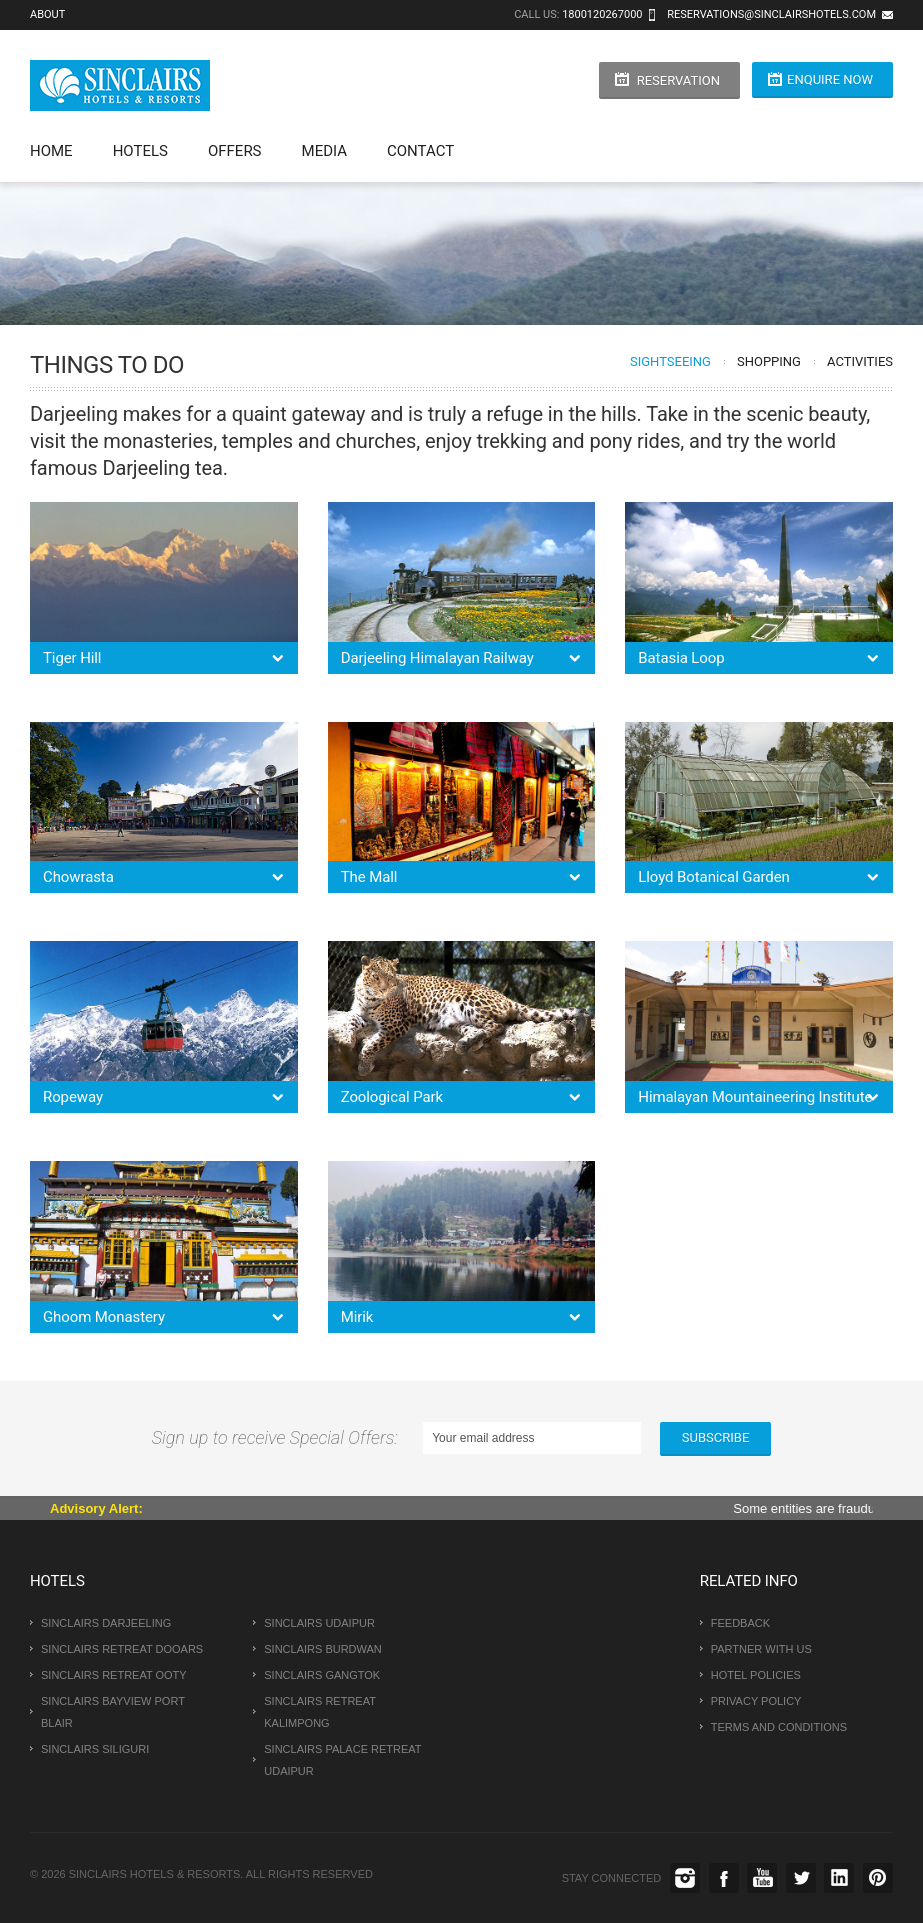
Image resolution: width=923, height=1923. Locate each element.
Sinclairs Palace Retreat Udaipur (342, 1760)
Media (324, 151)
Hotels (140, 151)
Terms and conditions (779, 1727)
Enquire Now (830, 79)
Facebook (724, 1878)
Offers (235, 151)
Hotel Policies (756, 1675)
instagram (685, 1878)
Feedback (740, 1623)
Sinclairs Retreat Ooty (114, 1675)
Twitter (801, 1878)
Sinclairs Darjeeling (106, 1623)
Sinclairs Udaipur (319, 1623)
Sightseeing (670, 361)
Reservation (678, 80)
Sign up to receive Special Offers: (279, 1437)
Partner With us (761, 1649)
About (47, 14)
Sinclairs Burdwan (323, 1649)
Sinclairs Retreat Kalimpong (320, 1712)
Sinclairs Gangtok (322, 1675)
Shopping (769, 361)
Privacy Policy (756, 1701)
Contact (420, 151)
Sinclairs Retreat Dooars (122, 1649)
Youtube (762, 1878)
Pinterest (878, 1878)
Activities (860, 361)
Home (51, 151)
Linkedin (839, 1878)
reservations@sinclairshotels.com (771, 14)
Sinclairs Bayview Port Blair (113, 1712)
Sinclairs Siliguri (95, 1749)
